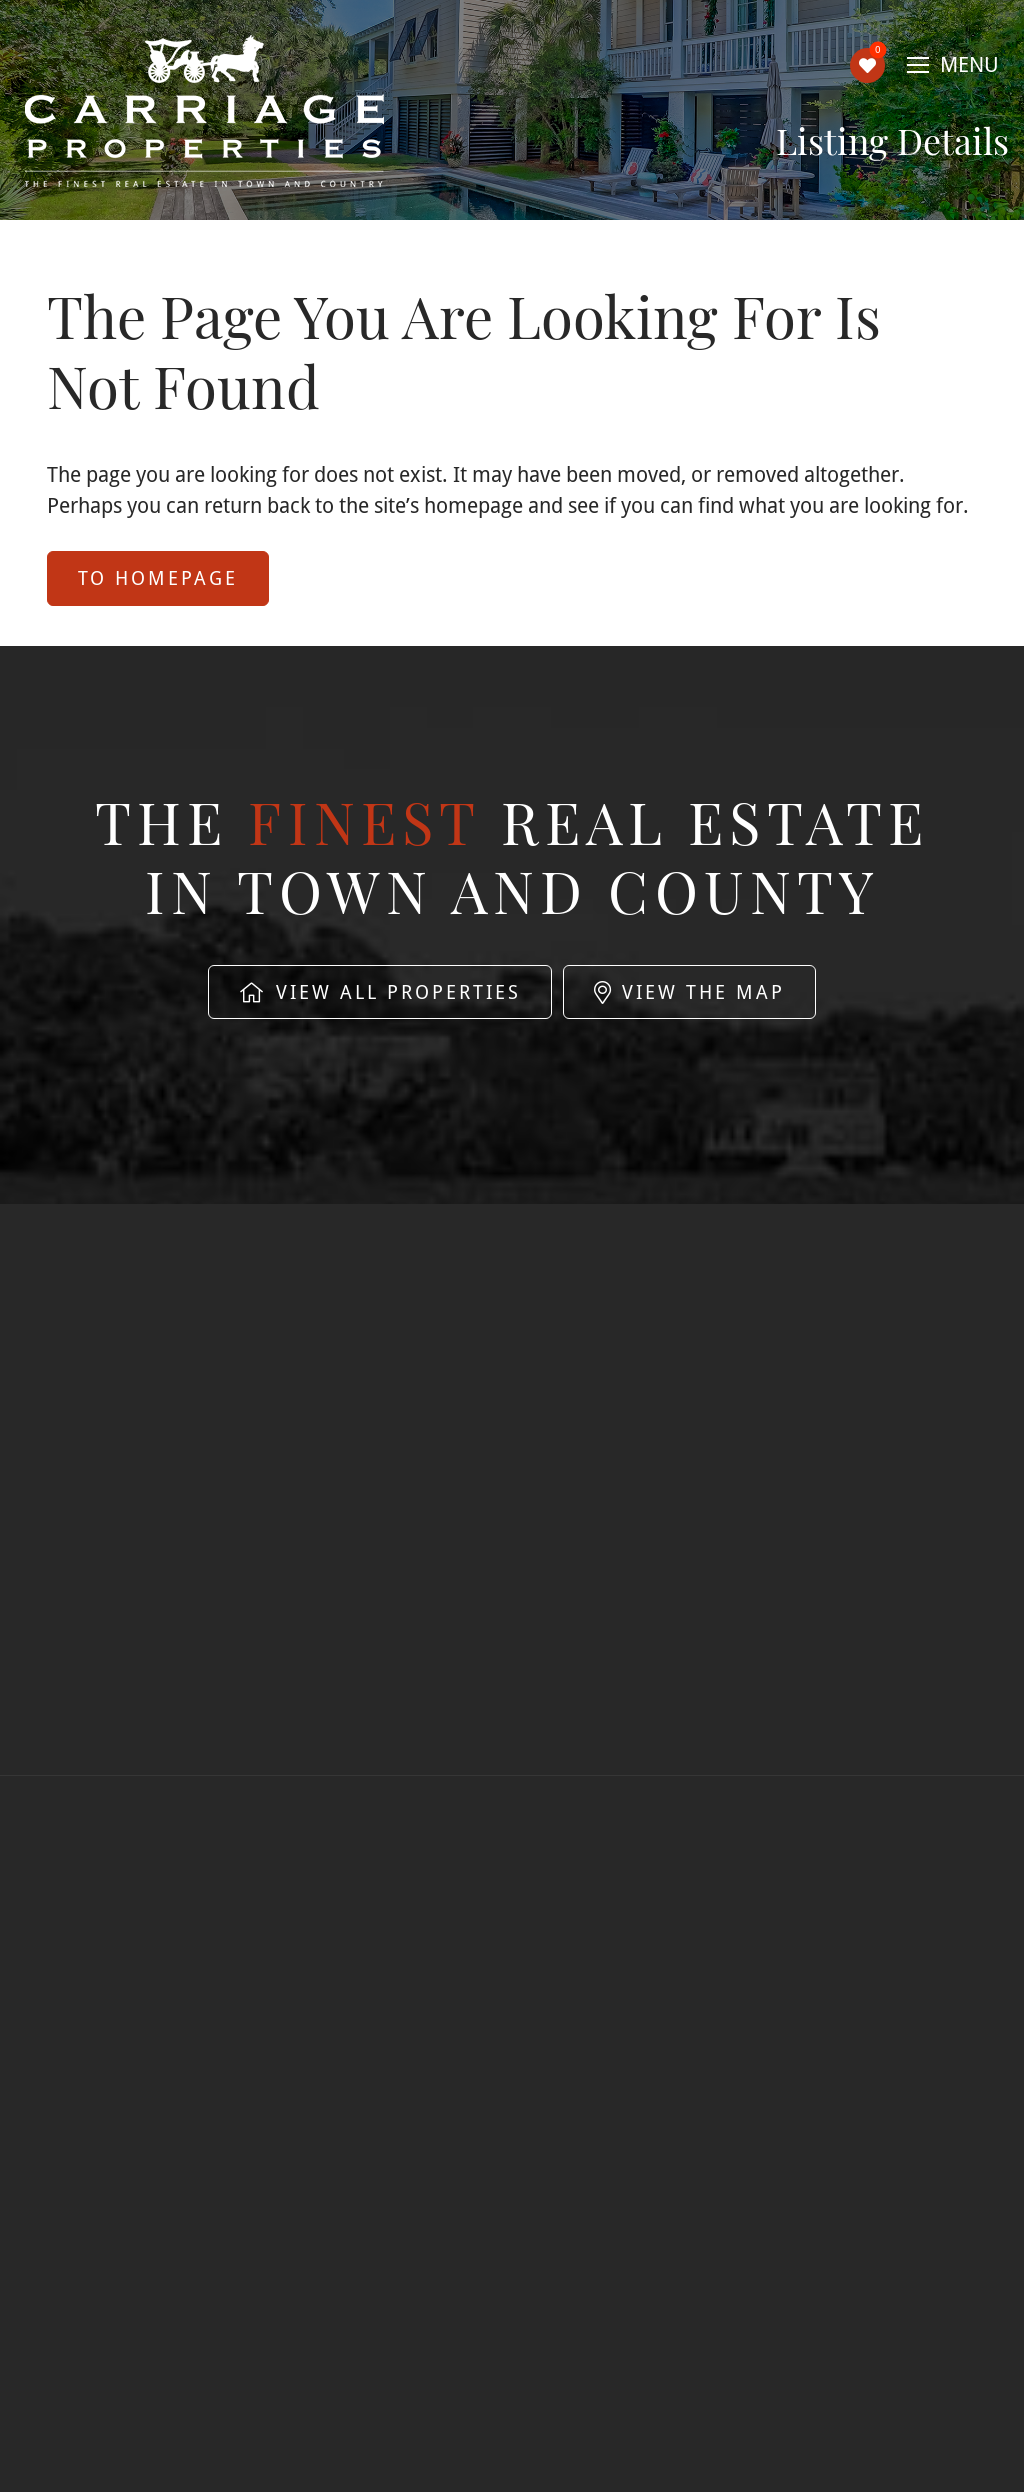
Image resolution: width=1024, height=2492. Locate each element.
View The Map (689, 992)
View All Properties (380, 992)
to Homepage (158, 577)
